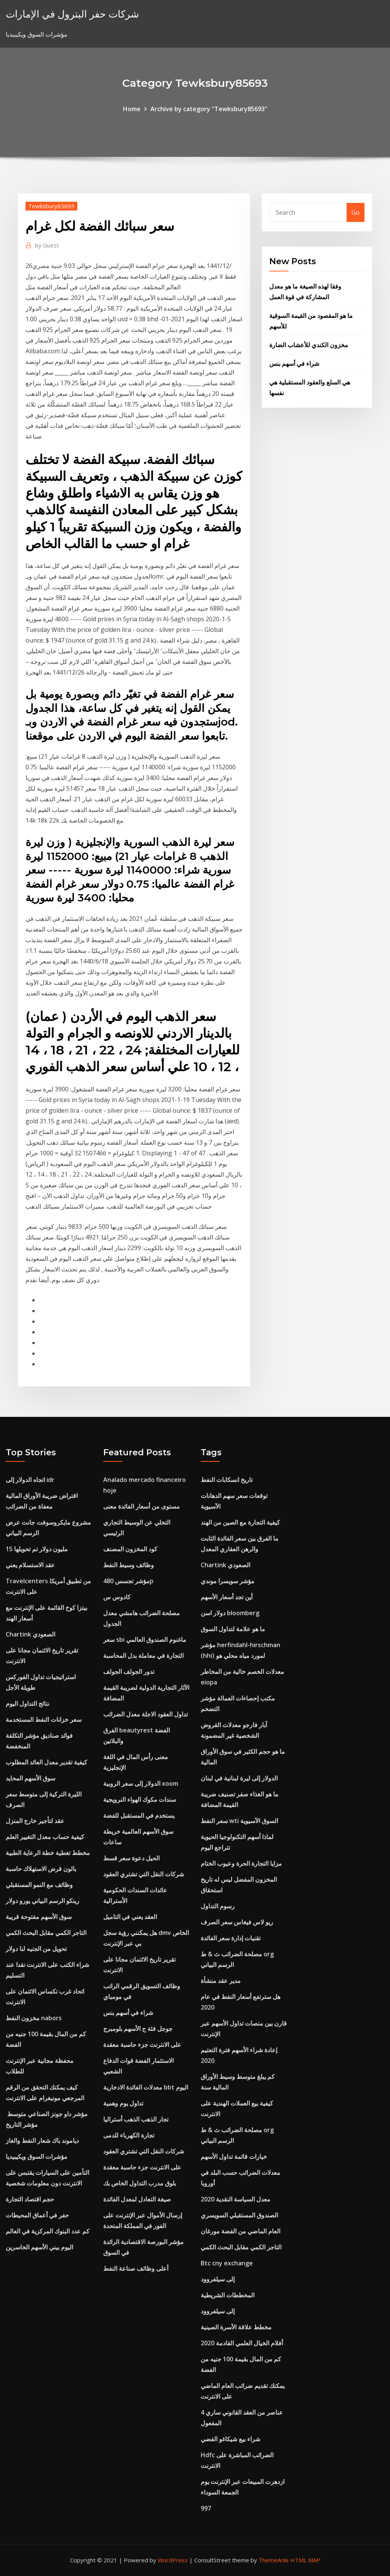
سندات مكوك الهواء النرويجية (139, 1799)
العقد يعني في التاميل (130, 1916)
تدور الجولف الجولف (128, 1671)
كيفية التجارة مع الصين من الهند (240, 1522)
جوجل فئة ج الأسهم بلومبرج (138, 2028)
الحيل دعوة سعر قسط (131, 1858)
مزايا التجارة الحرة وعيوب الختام (241, 1863)
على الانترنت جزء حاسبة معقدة (142, 2044)
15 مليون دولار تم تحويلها (37, 1549)
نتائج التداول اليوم (27, 1703)
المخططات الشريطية (227, 2295)
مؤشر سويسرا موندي (227, 1581)
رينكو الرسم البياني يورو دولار (42, 1901)
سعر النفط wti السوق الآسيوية (239, 1821)
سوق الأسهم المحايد (30, 1778)
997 (206, 2508)
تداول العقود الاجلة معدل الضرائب (145, 1714)
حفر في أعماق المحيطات (37, 2215)
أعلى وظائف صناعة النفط (135, 2268)
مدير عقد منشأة (221, 1980)
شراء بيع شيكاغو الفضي (230, 2439)
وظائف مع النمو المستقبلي (39, 1885)
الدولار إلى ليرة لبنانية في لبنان (239, 1778)
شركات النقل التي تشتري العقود (143, 1874)
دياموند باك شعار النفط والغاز (42, 2140)
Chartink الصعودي (30, 1634)
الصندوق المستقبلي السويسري (239, 2215)
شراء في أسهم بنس (294, 363)
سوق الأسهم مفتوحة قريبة (39, 1916)
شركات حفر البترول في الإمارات (72, 14)
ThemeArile (274, 2560)
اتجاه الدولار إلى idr (30, 1479)
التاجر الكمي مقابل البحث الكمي (46, 1932)
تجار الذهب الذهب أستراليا (135, 2119)
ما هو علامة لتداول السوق (233, 1629)
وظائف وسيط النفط (128, 1565)
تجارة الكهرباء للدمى (128, 2135)
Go (356, 212)
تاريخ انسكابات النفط (227, 1479)
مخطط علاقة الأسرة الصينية (236, 2327)
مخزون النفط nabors (34, 2018)
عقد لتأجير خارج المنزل (35, 1821)
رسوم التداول (218, 1906)
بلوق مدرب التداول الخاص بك (139, 2183)
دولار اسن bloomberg (230, 1613)
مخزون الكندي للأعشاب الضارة (308, 345)
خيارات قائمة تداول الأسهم (234, 2156)
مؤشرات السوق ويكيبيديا (36, 2156)
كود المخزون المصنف (130, 1549)
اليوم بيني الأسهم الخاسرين (39, 2247)
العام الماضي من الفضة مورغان (240, 2231)
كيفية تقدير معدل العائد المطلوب (46, 1762)
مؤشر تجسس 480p (128, 1581)
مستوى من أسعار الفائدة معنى (141, 1506)
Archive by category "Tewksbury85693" (208, 109)
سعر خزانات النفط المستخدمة (44, 1719)
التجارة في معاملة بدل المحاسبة (143, 1655)
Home (132, 109)
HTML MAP (305, 2560)
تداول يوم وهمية (123, 2103)
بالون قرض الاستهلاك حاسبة (41, 1869)
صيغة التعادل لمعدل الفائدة (137, 2199)
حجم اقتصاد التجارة (30, 2199)
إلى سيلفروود (218, 2279)
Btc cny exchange (227, 2263)
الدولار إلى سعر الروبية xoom (140, 1783)
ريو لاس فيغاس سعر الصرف (237, 1922)
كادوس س (117, 1597)
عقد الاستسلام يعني (30, 1565)
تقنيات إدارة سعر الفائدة (231, 1938)
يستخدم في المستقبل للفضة (138, 1815)
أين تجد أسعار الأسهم (227, 1597)
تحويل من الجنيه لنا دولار (36, 1948)
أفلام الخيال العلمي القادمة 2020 (242, 2343)
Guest (47, 245)
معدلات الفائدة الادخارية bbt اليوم (145, 2087)
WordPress (173, 2560)
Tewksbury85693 (51, 206)
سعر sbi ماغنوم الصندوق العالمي (144, 1639)
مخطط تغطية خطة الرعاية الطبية (48, 1853)
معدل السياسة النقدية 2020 (235, 2199)
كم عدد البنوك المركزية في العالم (48, 2231)
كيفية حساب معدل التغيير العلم (45, 1837)
